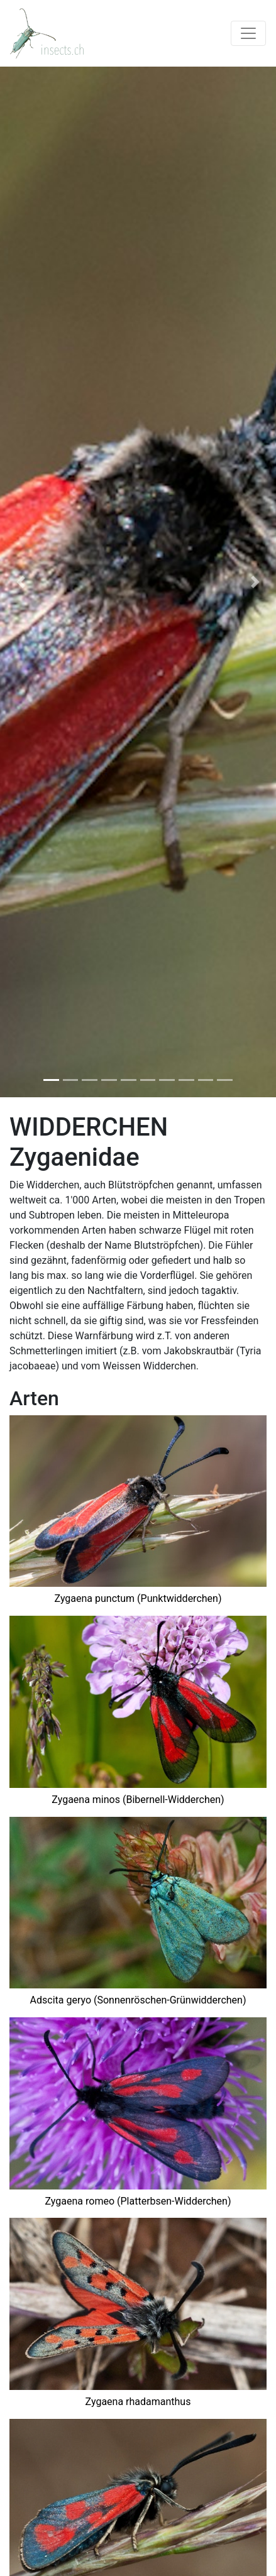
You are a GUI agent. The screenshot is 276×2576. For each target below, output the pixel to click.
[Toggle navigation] (248, 33)
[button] (20, 582)
